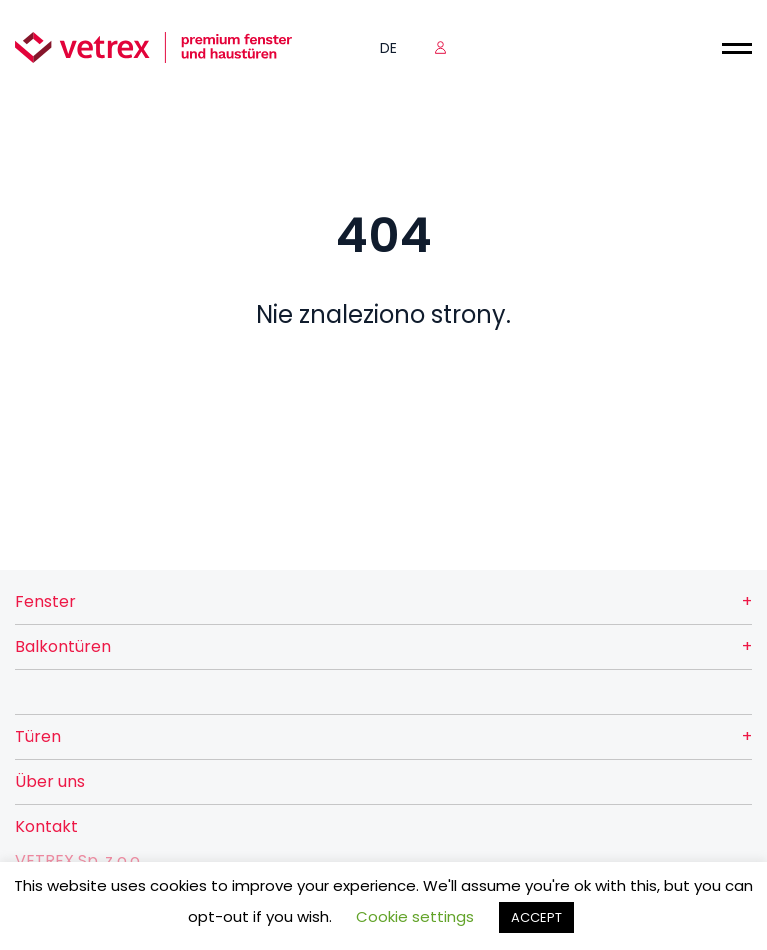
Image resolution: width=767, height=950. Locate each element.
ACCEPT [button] (536, 917)
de (388, 48)
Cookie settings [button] (415, 916)
